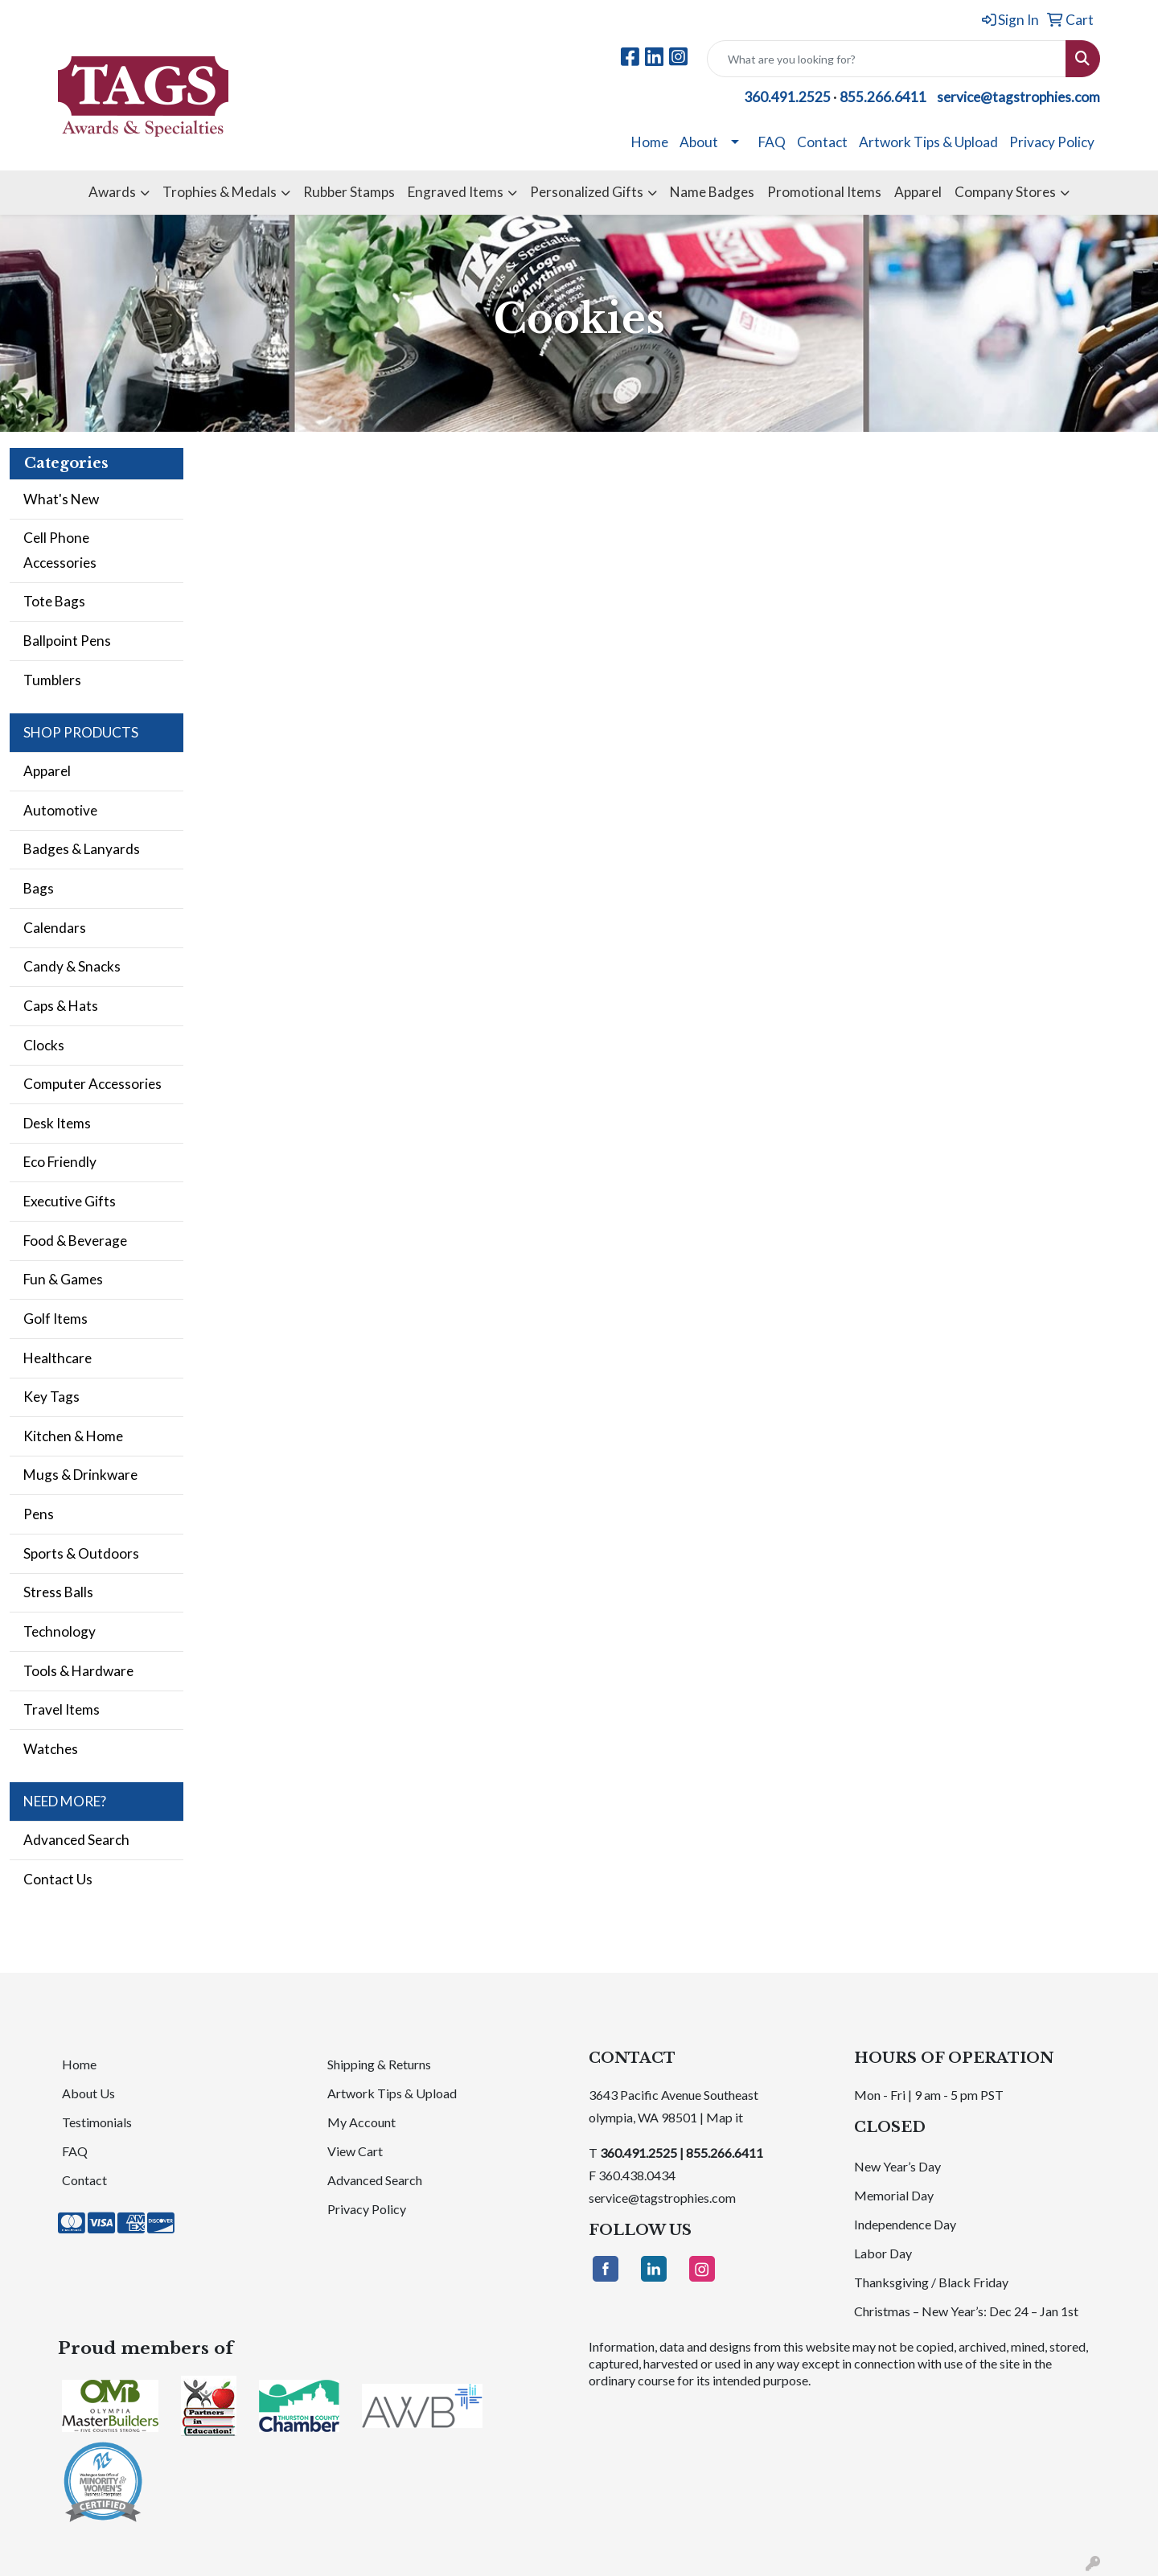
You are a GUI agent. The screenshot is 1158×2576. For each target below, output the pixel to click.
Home (649, 142)
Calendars (54, 927)
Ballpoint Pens (67, 640)
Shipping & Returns (379, 2064)
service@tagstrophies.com (1018, 96)
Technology (59, 1631)
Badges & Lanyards (81, 848)
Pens (38, 1514)
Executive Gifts (69, 1201)
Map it (724, 2117)
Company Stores (1005, 191)
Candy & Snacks (72, 966)
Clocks (43, 1045)
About (699, 142)
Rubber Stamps (349, 191)
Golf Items (55, 1318)
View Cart (355, 2151)
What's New (61, 499)
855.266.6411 (883, 96)
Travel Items (61, 1709)
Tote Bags (54, 601)
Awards (112, 191)
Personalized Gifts (586, 191)
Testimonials (97, 2122)
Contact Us (57, 1879)
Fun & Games (63, 1279)
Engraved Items (455, 191)
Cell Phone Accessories (59, 549)
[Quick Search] (886, 58)
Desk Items (57, 1123)
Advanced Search (76, 1839)
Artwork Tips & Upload (928, 142)
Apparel (918, 191)
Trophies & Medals (219, 191)
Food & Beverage (75, 1240)
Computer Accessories (92, 1083)
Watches (50, 1748)
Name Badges (712, 191)
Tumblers (52, 680)
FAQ (772, 142)
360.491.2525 (787, 96)
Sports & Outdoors (81, 1553)
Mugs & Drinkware (80, 1474)
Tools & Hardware (78, 1670)
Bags (38, 888)
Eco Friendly (59, 1161)
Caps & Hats (60, 1005)
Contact (822, 142)
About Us (88, 2093)
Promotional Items (824, 191)
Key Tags (51, 1396)
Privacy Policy (1051, 142)
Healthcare (57, 1358)
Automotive (60, 810)
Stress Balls (58, 1592)
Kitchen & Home (73, 1436)
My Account (361, 2122)
